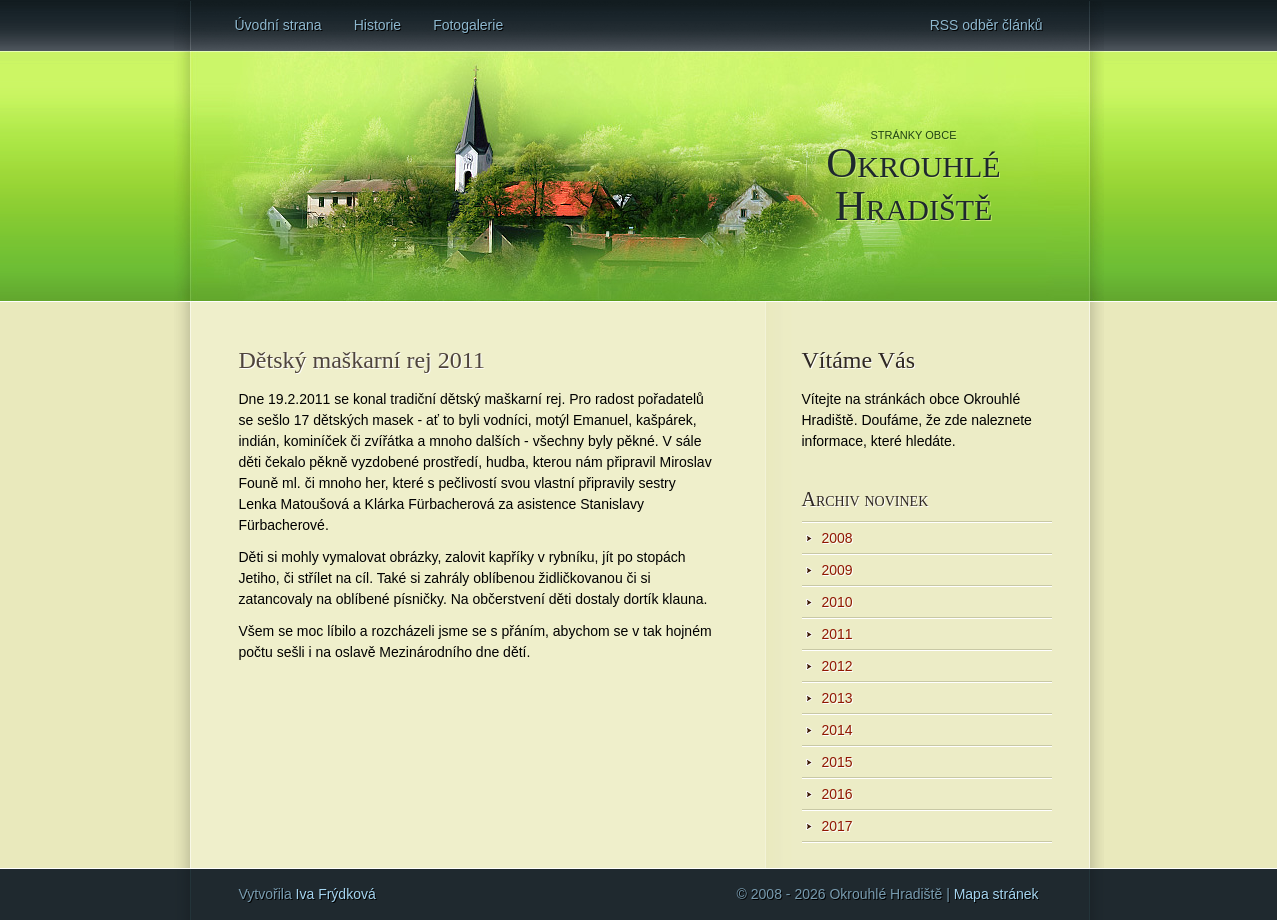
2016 (837, 794)
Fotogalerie (468, 25)
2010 (837, 602)
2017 (837, 826)
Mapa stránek (996, 894)
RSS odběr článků (986, 25)
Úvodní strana (278, 25)
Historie (377, 25)
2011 (837, 634)
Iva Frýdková (336, 894)
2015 (837, 762)
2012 (837, 666)
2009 (837, 570)
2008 (837, 538)
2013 (837, 698)
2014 (837, 730)
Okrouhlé (914, 183)
